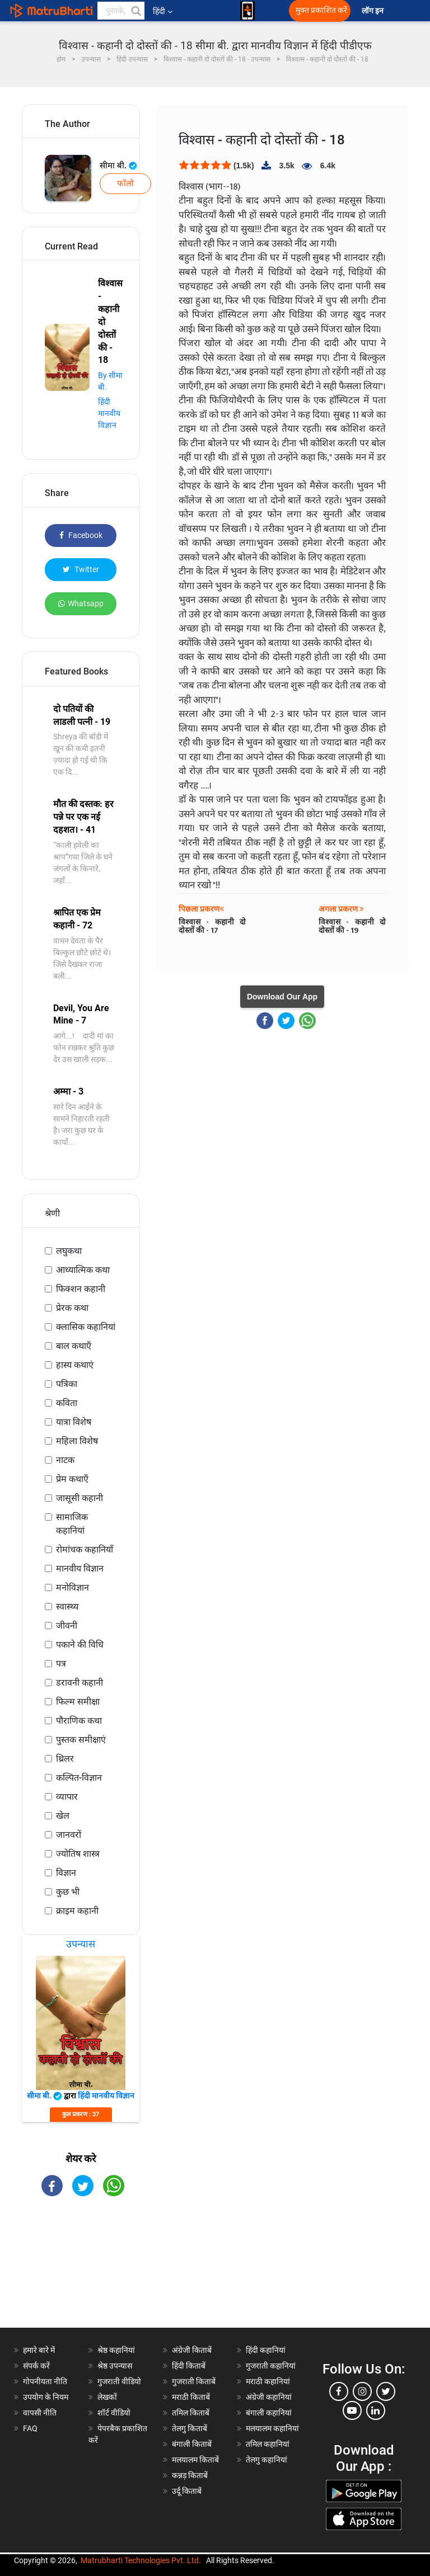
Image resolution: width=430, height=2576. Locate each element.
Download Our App (282, 996)
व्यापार (67, 1796)
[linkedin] (375, 2410)
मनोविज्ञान (72, 1587)
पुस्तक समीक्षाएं (81, 1739)
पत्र (61, 1663)
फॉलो (125, 183)
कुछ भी (68, 1891)
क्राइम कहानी (77, 1910)
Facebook (80, 535)
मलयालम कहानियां (272, 2428)
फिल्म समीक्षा (78, 1701)
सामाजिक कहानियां (72, 1524)
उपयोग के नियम (45, 2397)
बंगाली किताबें (192, 2444)
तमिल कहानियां (267, 2444)
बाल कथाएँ (73, 1346)
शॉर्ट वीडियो (113, 2412)
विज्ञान (66, 1872)
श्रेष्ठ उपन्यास (114, 2365)
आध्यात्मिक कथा (83, 1270)
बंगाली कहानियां (269, 2412)
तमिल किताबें (190, 2412)
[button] (135, 11)
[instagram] (362, 2391)
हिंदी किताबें (188, 2365)
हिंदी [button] (162, 11)
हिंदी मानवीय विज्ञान (109, 413)
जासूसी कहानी (79, 1498)
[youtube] (352, 2410)
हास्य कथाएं (75, 1365)
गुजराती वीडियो (119, 2381)
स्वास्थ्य (67, 1606)
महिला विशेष (77, 1441)
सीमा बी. (118, 166)
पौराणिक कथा (79, 1720)
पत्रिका (66, 1384)
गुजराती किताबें (194, 2381)
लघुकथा (69, 1250)
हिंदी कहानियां (266, 2350)
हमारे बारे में (39, 2350)
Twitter (81, 569)
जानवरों (68, 1834)
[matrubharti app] (247, 10)
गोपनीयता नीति (45, 2381)
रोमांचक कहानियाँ (84, 1549)
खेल (62, 1815)
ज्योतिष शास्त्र (78, 1853)
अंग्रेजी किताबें (192, 2350)
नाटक (65, 1460)
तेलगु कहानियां (266, 2459)
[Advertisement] (80, 2272)
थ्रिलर (65, 1758)
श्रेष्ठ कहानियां (116, 2350)
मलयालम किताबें (195, 2459)
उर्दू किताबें (187, 2491)
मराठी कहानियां (268, 2381)
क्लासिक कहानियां (85, 1327)
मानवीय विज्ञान (80, 1568)
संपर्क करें (36, 2365)
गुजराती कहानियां (271, 2365)
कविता (66, 1403)
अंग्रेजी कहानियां (269, 2397)
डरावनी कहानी (79, 1682)
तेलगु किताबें (189, 2428)
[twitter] (385, 2391)
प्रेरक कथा (72, 1308)
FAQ (30, 2428)
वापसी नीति (40, 2412)
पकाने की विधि (80, 1644)
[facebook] (338, 2391)
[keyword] (120, 11)
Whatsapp (81, 603)
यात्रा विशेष (73, 1422)
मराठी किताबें (191, 2397)
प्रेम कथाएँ (72, 1479)
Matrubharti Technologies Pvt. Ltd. (141, 2560)
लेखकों (107, 2397)
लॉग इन (373, 11)
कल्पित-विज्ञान (79, 1777)
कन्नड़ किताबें (190, 2475)
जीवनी (66, 1625)
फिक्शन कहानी (80, 1289)
